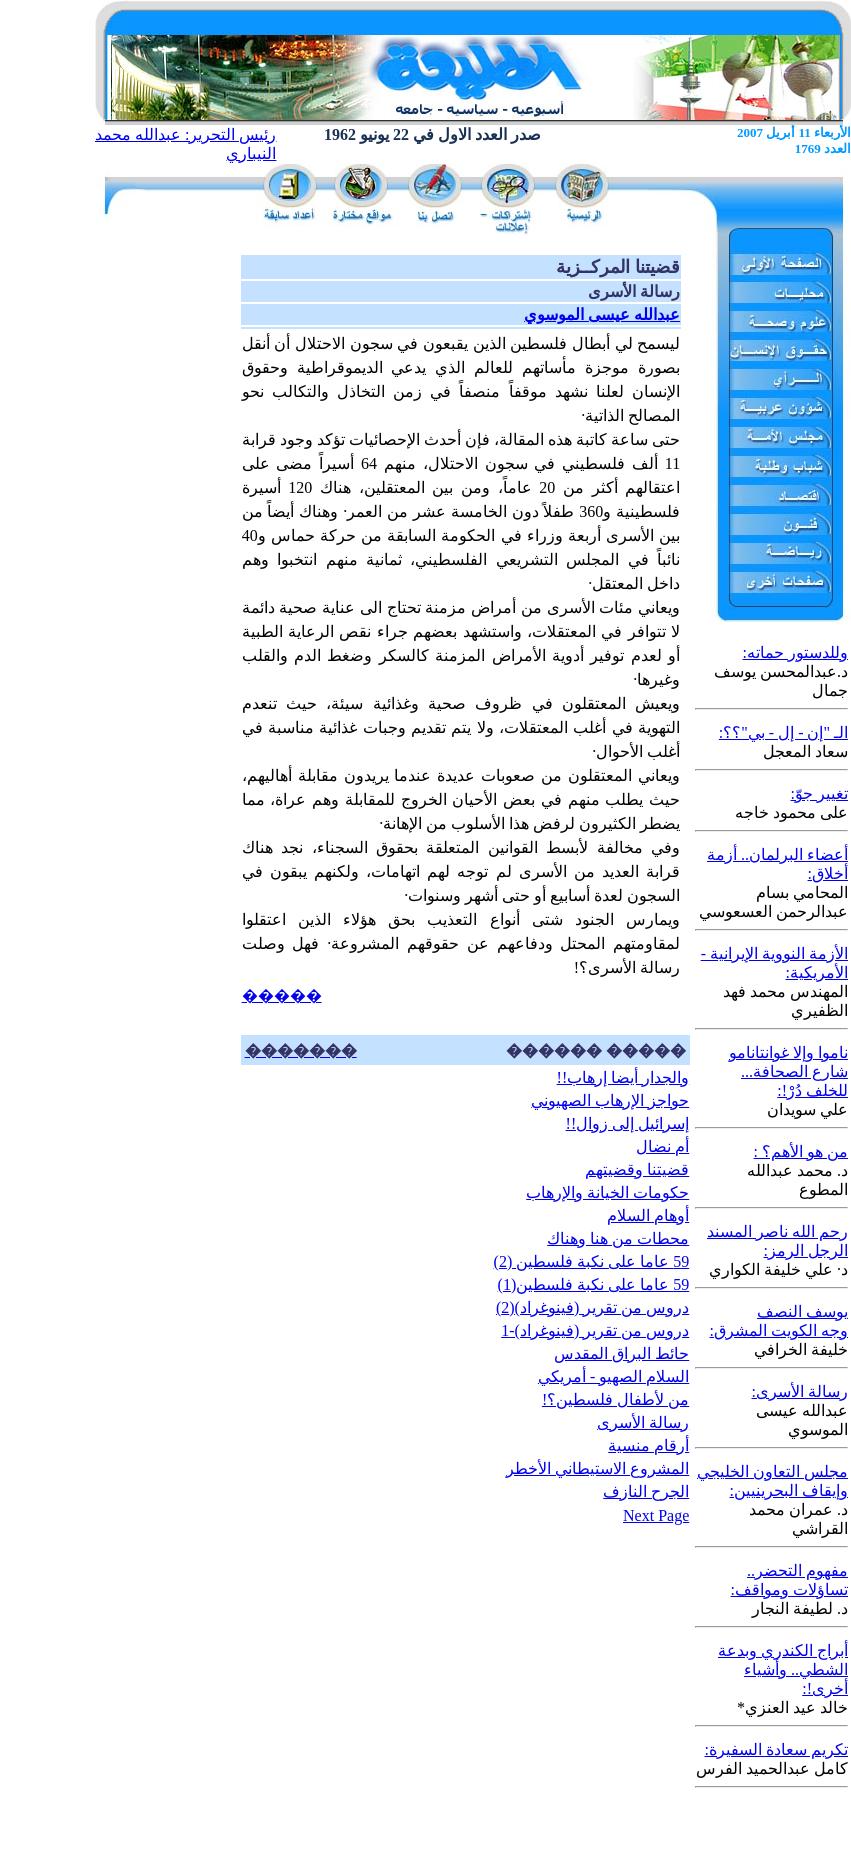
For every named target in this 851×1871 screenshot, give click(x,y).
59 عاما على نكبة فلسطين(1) (594, 1284)
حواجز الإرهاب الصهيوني (610, 1100)
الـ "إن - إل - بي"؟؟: (783, 732)
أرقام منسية (648, 1445)
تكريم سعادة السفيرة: (776, 1749)
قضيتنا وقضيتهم (637, 1169)
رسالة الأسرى (643, 1422)
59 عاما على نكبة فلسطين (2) (592, 1261)
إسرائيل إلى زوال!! (628, 1123)
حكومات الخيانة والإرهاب (607, 1192)
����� (282, 995)
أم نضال (662, 1146)
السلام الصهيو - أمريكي (613, 1376)
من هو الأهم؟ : (801, 1151)
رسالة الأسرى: (800, 1391)
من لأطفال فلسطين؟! (615, 1399)
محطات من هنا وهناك (618, 1238)
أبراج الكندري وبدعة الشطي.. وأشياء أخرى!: (783, 1669)
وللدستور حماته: (795, 652)
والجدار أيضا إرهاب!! (623, 1077)
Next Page (656, 1515)
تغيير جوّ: (819, 793)
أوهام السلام (648, 1215)
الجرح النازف (646, 1491)
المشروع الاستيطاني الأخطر (597, 1468)
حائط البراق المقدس (621, 1353)
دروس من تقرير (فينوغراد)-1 (595, 1330)
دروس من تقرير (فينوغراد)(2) (592, 1307)
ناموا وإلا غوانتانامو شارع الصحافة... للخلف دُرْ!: (788, 1071)
